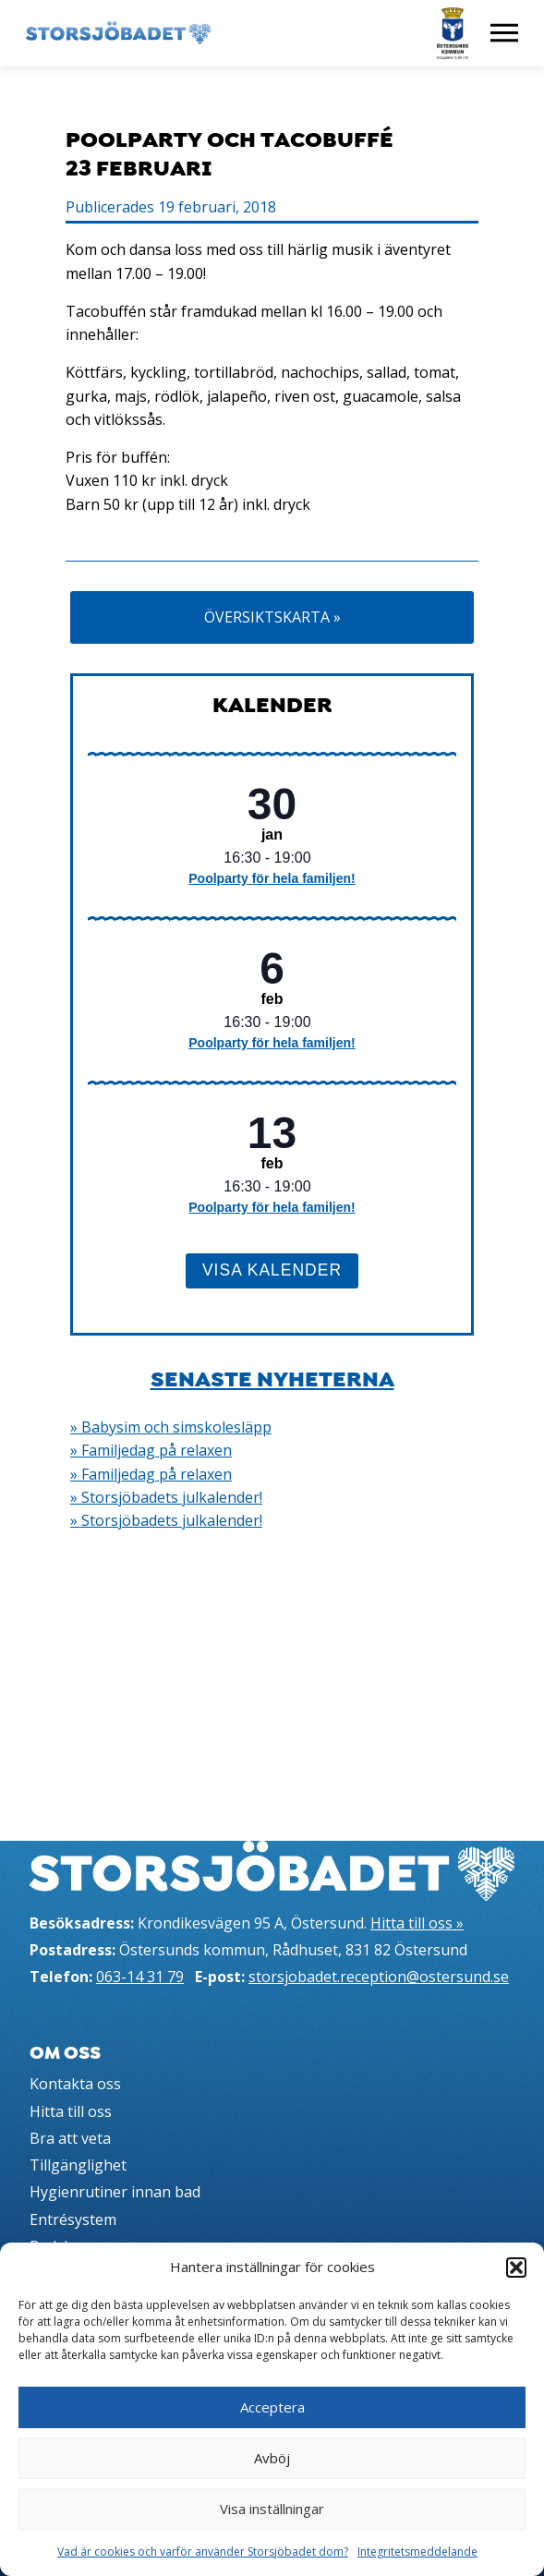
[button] (516, 2267)
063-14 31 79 (140, 1976)
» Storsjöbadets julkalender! (166, 1497)
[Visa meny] (504, 33)
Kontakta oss (75, 2084)
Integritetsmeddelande (417, 2551)
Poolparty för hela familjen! (271, 878)
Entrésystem (73, 2219)
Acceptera (272, 2407)
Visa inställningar (272, 2508)
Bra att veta (70, 2138)
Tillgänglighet (78, 2165)
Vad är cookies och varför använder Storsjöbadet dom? (202, 2551)
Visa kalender (272, 1270)
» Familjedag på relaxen (151, 1450)
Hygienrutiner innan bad (115, 2192)
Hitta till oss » (417, 1923)
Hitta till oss (71, 2111)
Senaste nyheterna (272, 1379)
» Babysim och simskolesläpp (171, 1427)
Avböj (272, 2458)
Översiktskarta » (272, 617)
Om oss (65, 2053)
